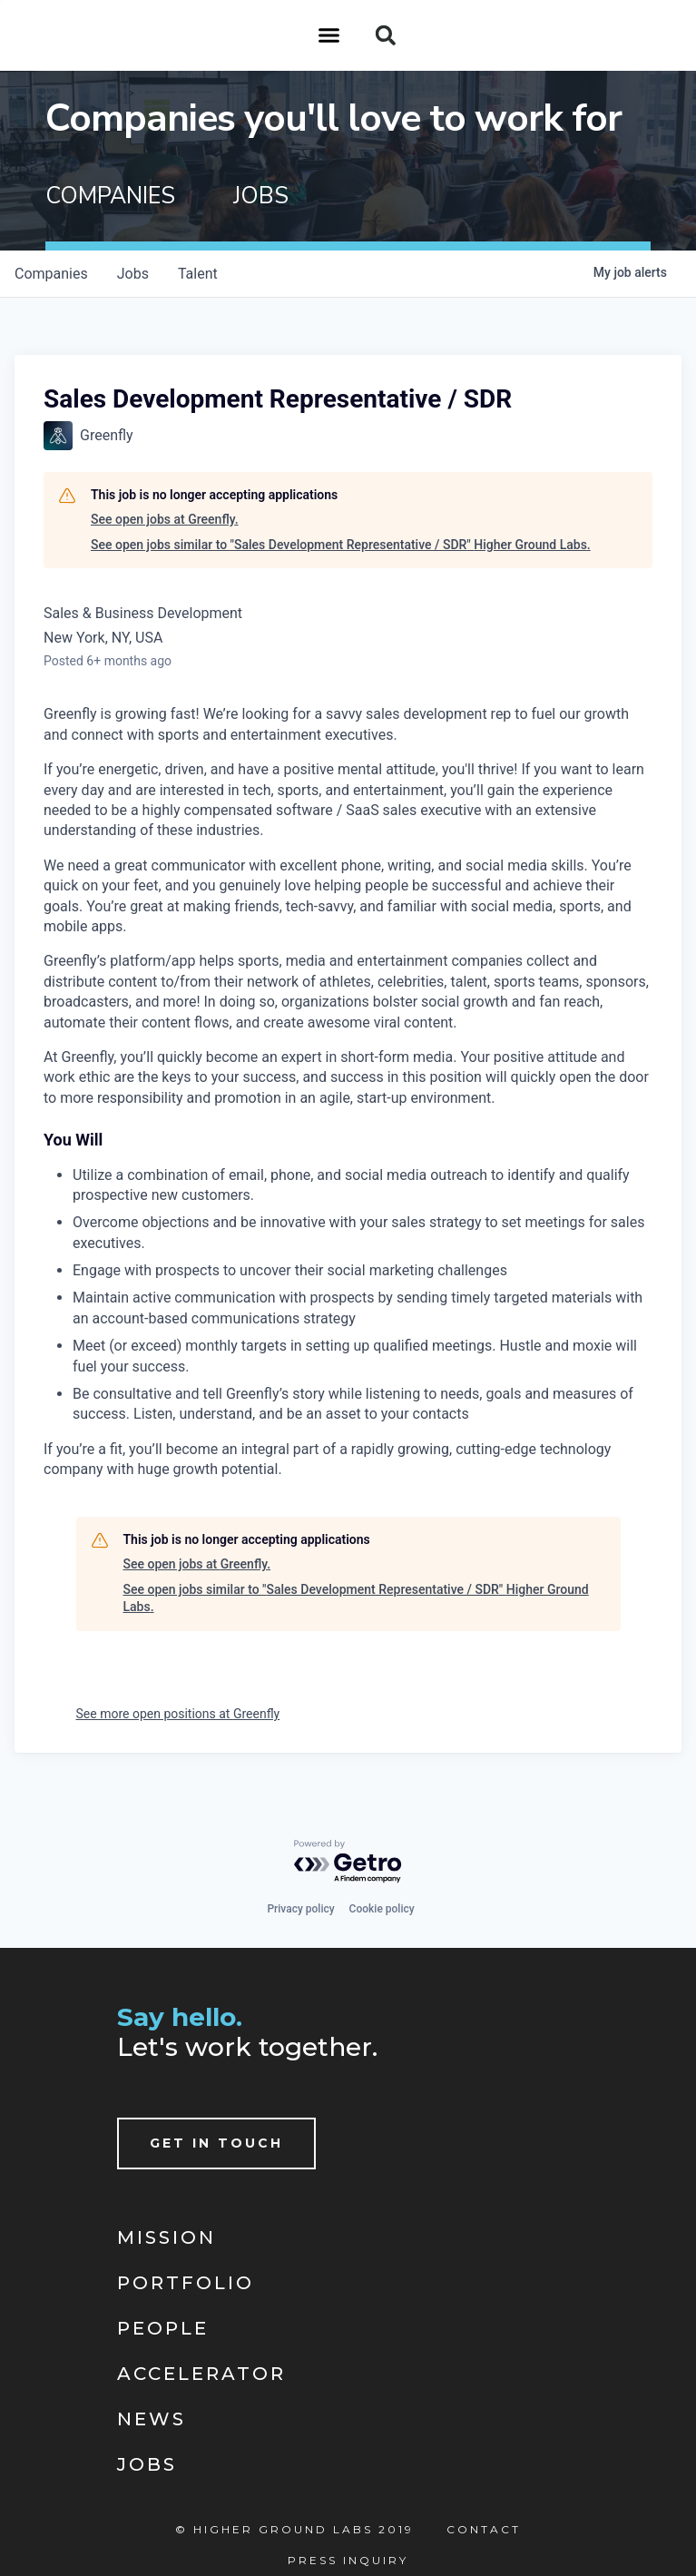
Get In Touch (216, 2143)
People (163, 2328)
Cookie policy (382, 1909)
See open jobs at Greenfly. (165, 519)
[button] (329, 35)
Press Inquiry (348, 2560)
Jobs (147, 2464)
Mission (166, 2237)
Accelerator (201, 2373)
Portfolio (185, 2283)
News (151, 2419)
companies (51, 273)
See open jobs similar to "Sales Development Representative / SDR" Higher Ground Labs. (341, 544)
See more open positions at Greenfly (178, 1713)
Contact (483, 2529)
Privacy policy (300, 1909)
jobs (133, 273)
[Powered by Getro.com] (348, 1862)
